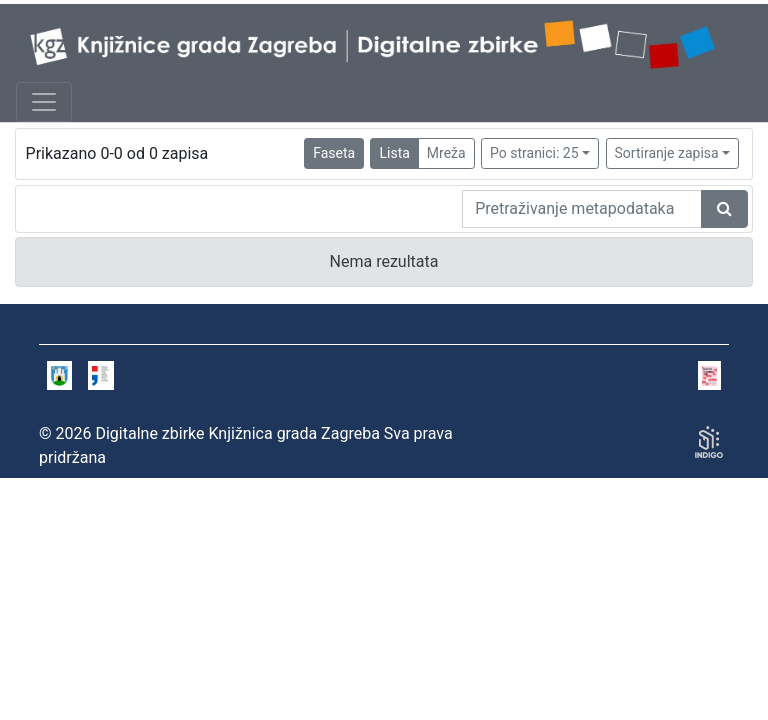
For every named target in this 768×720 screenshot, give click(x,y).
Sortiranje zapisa (667, 153)
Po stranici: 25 (534, 153)
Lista (394, 153)
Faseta (334, 153)
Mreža (446, 153)
